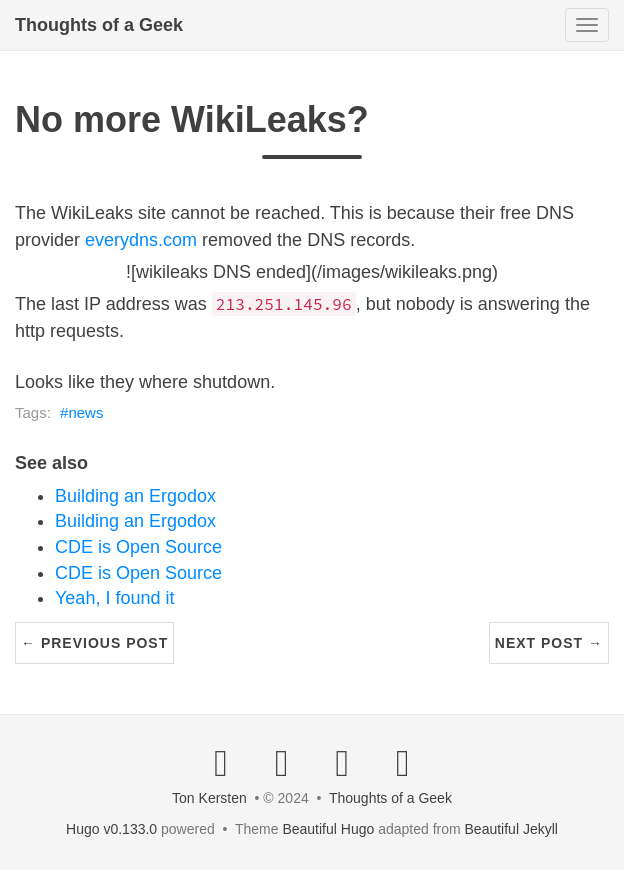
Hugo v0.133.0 (111, 829)
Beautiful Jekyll (511, 829)
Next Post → (549, 643)
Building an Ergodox (135, 496)
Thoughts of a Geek (99, 25)
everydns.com (141, 240)
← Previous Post (94, 643)
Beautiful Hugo (328, 829)
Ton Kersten (209, 798)
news (85, 412)
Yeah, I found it (114, 598)
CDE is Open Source (138, 547)
